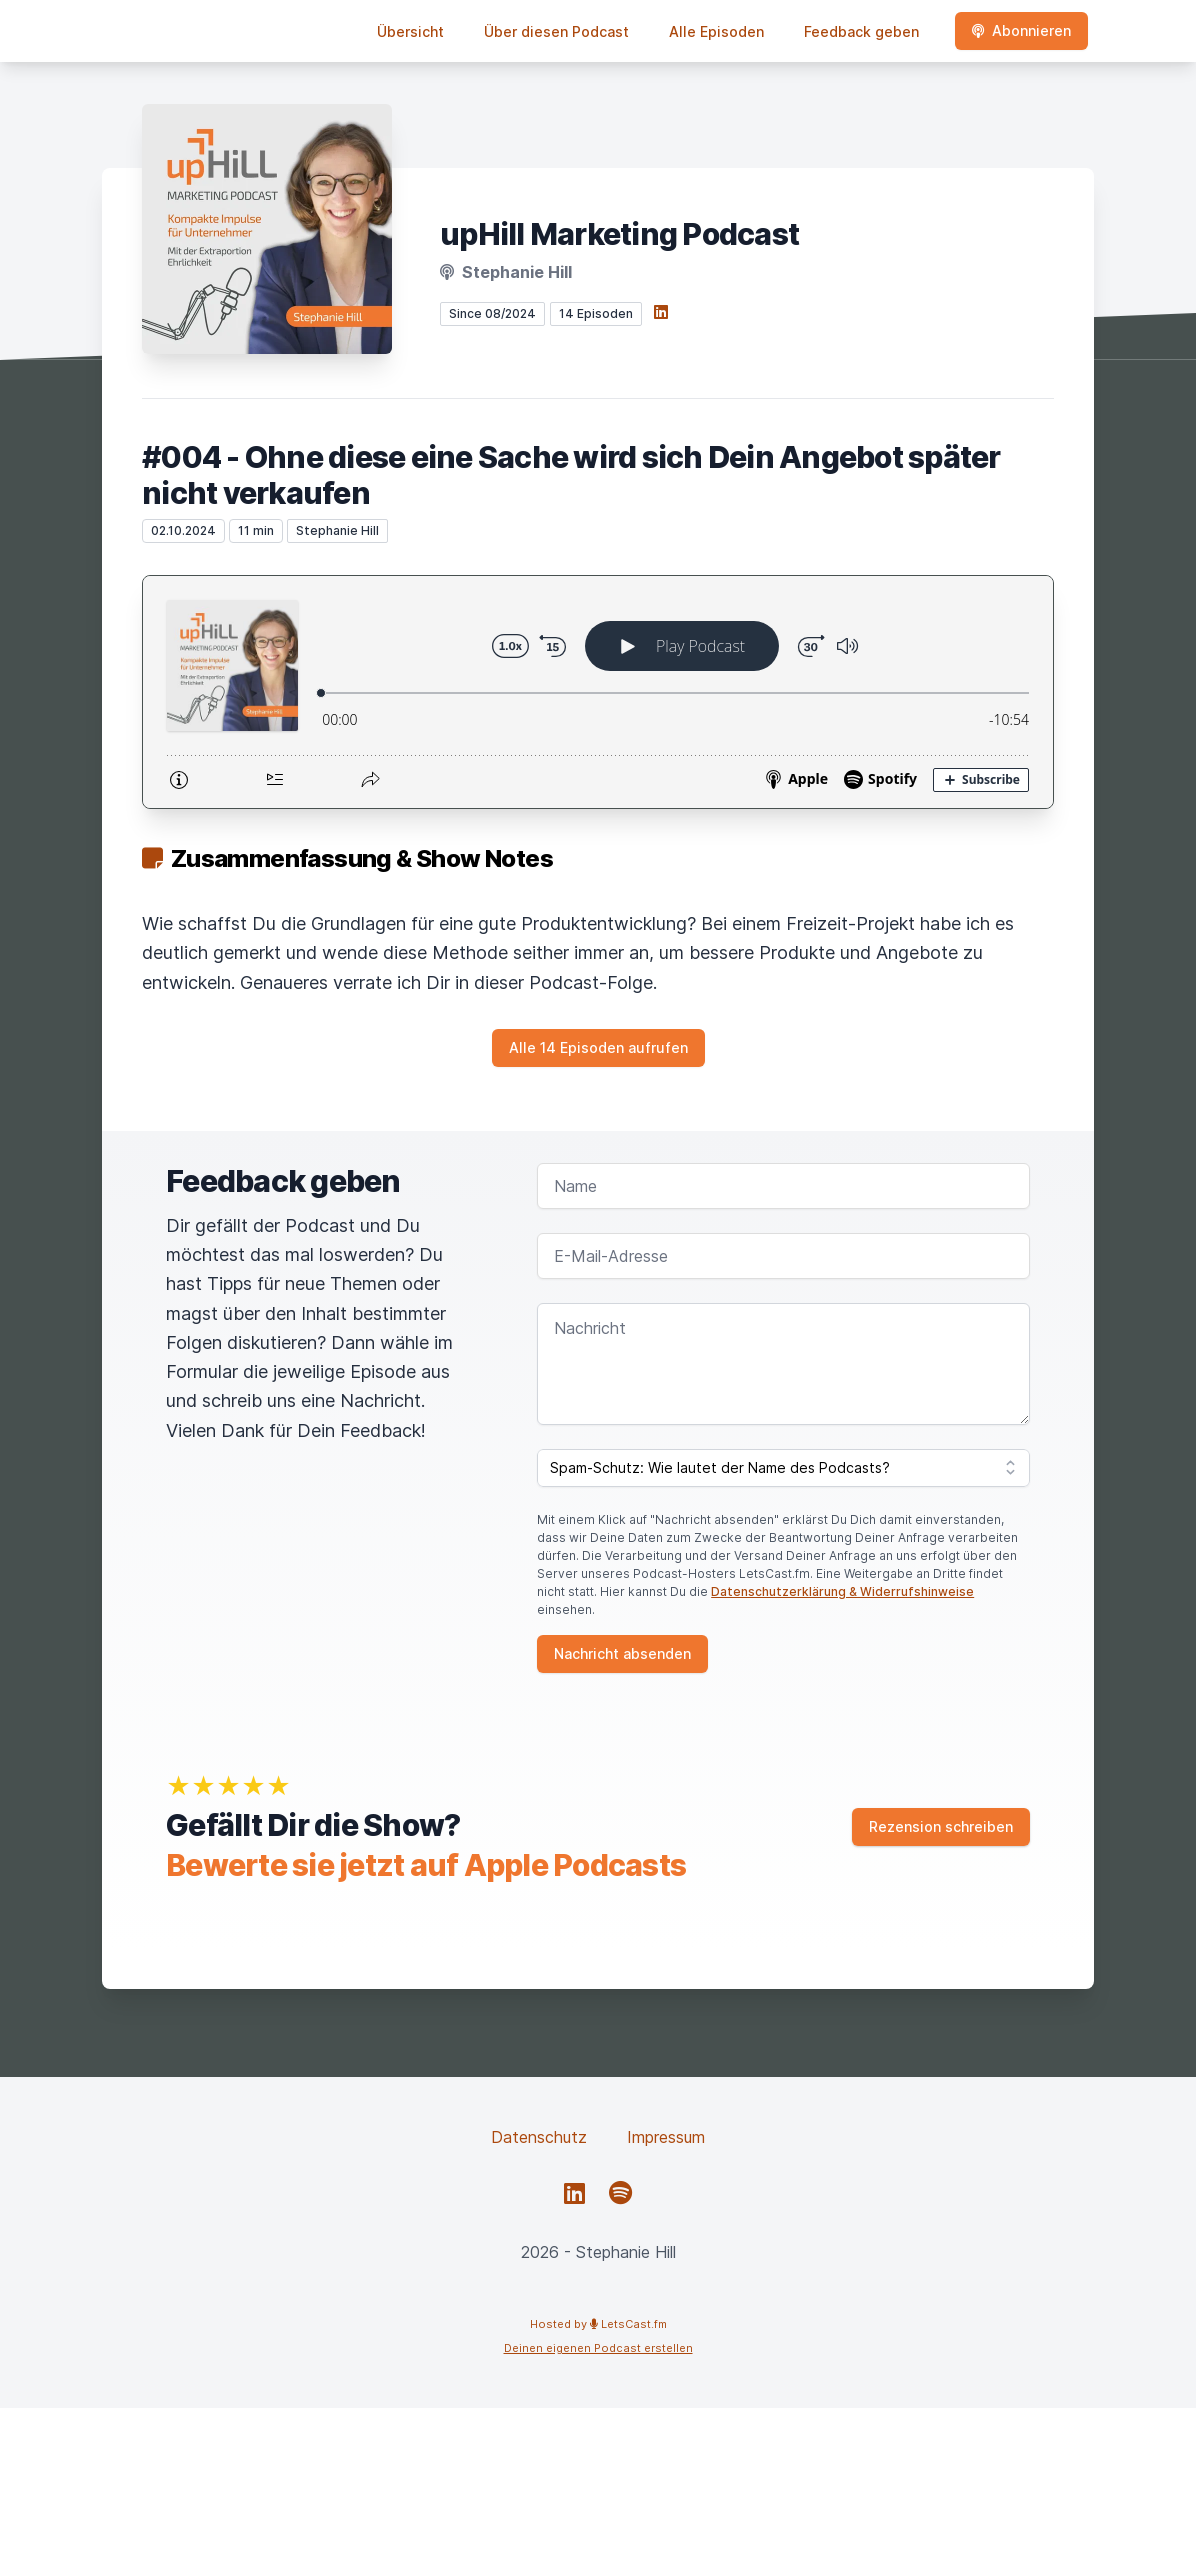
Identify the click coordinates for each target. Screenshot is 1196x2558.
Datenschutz (539, 2137)
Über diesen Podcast (556, 31)
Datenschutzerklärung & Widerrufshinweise (842, 1591)
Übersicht (410, 31)
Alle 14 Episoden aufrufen (598, 1047)
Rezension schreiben (941, 1826)
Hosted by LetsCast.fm (598, 2324)
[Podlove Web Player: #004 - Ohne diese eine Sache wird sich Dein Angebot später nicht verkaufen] (598, 692)
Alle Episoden (716, 31)
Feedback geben (861, 31)
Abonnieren (1021, 30)
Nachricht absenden (622, 1653)
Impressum (666, 2137)
